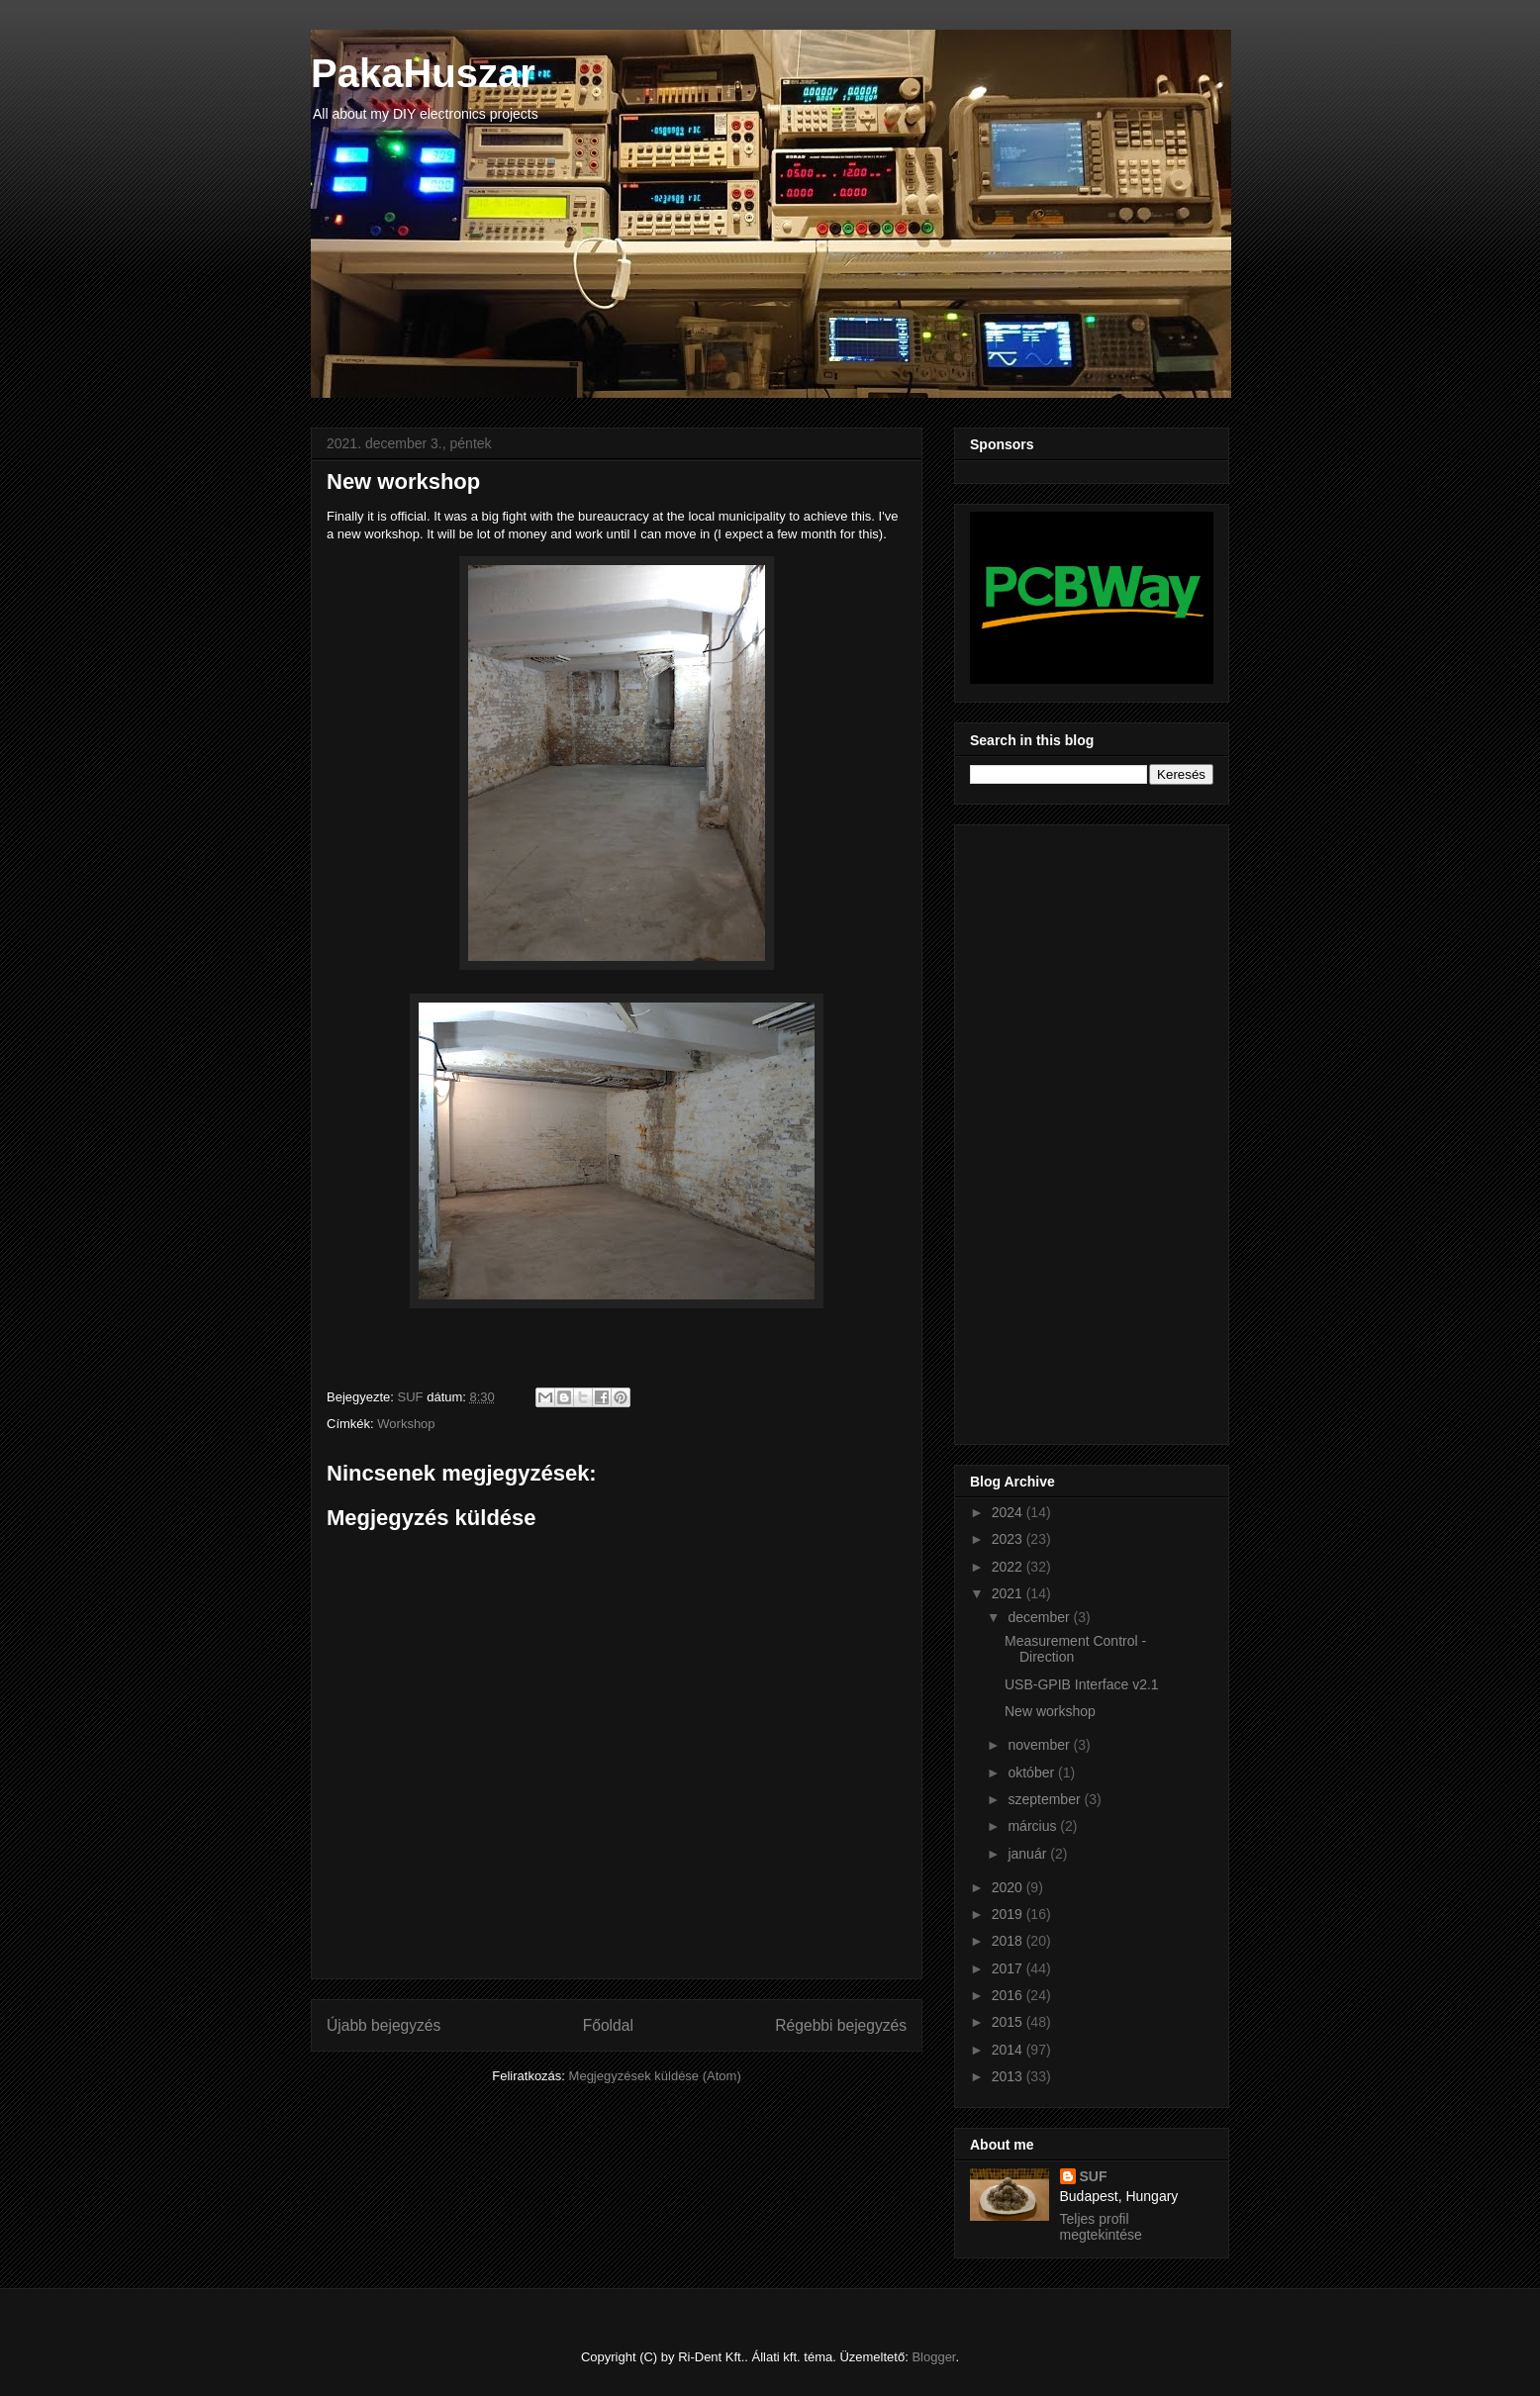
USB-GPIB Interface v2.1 (1082, 1684)
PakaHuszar (423, 73)
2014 (1009, 2050)
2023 (1009, 1539)
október (1033, 1772)
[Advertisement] (1049, 1129)
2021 (1009, 1593)
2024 (1009, 1512)
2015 (1009, 2022)
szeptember (1046, 1799)
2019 (1009, 1914)
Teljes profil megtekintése (1101, 2227)
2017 (1009, 1968)
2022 (1009, 1567)
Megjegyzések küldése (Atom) (655, 2075)
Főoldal (608, 2025)
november (1040, 1745)
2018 (1009, 1941)
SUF (1093, 2176)
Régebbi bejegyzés (841, 2025)
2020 (1009, 1887)
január (1029, 1854)
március (1034, 1826)
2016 (1009, 1995)
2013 (1009, 2076)
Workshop (405, 1423)
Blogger (933, 2356)
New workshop (1050, 1711)
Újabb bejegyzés (383, 2025)
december (1040, 1617)
